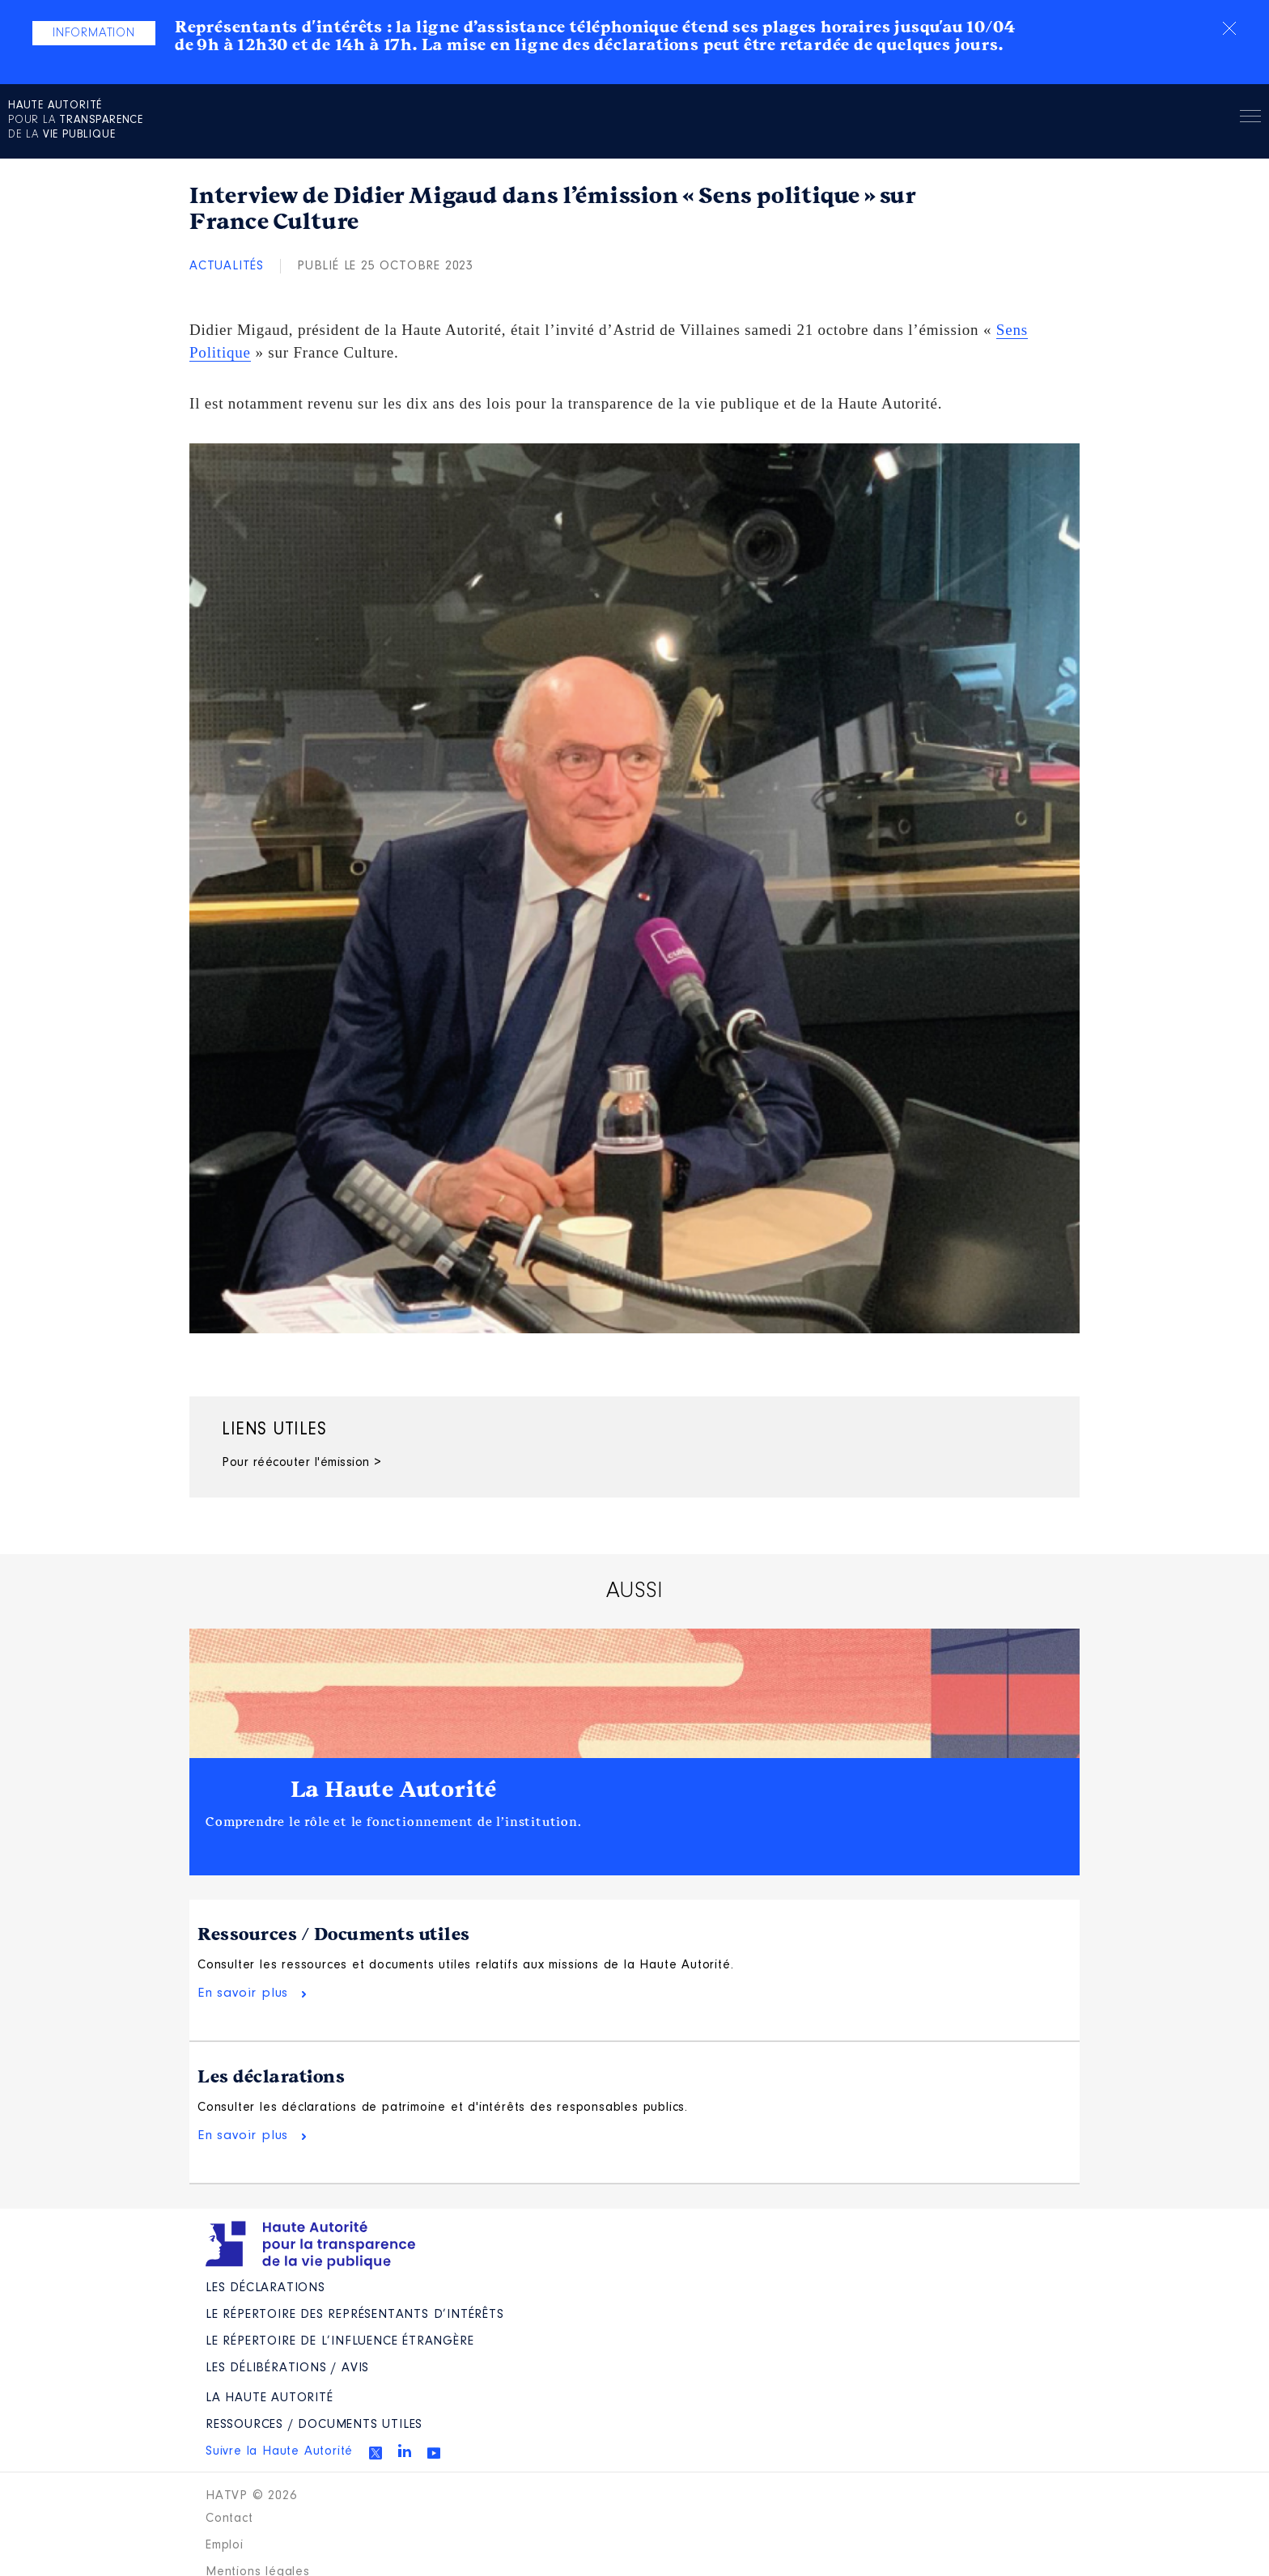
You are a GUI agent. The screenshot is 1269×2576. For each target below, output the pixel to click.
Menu (1250, 118)
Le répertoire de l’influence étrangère (339, 2370)
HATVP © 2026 (251, 2525)
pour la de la (75, 120)
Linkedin (404, 2479)
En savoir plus (242, 2008)
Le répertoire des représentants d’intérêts (355, 2343)
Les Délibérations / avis (287, 2397)
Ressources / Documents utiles (333, 1934)
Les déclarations (271, 2091)
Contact (229, 2547)
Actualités (226, 266)
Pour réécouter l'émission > (302, 1462)
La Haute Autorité (394, 1789)
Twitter (375, 2482)
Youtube (433, 2482)
